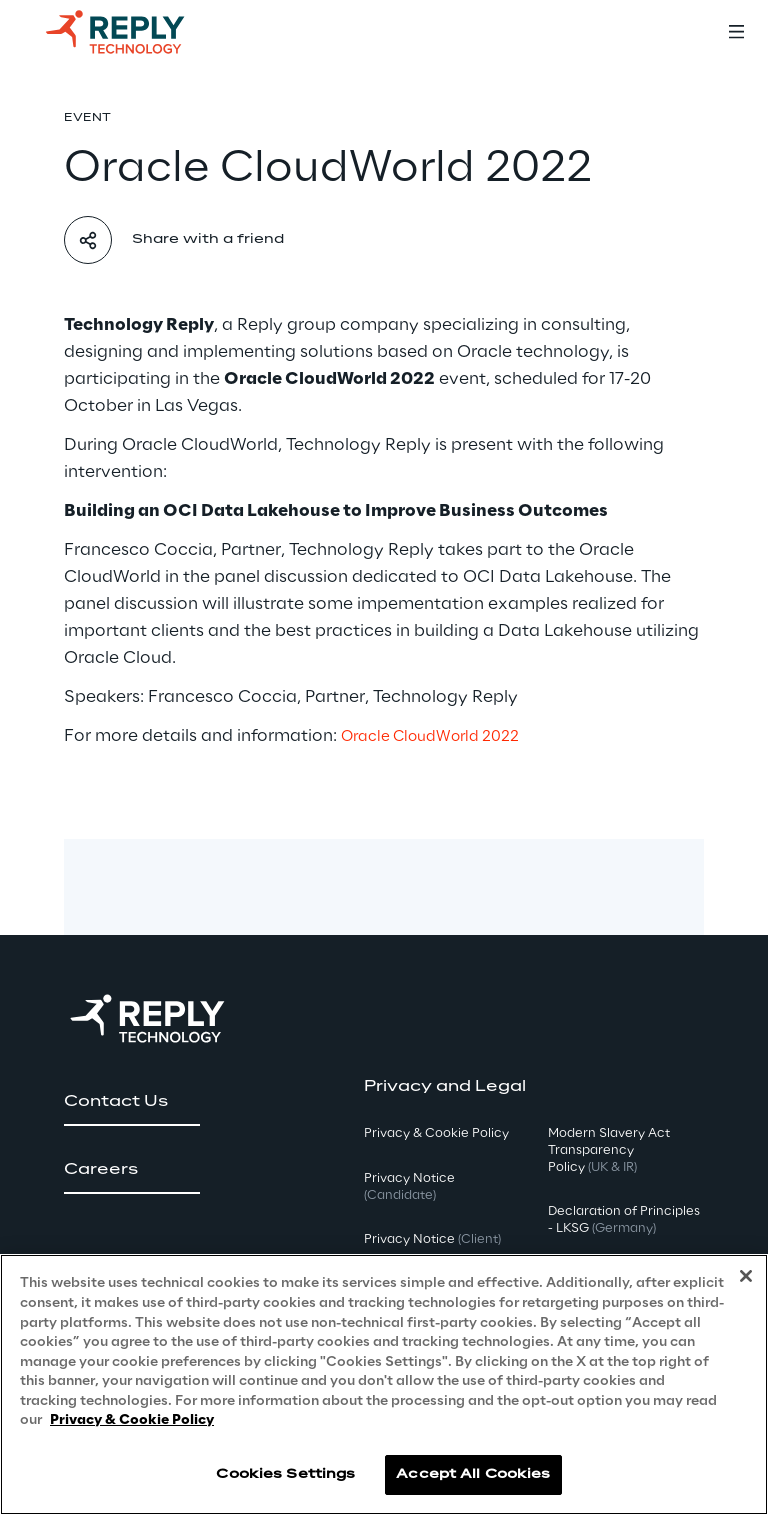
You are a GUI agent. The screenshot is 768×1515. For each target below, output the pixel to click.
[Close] (746, 1277)
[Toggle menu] (736, 32)
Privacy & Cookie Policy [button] (436, 1133)
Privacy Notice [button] (409, 1187)
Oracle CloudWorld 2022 (430, 737)
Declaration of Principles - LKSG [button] (624, 1220)
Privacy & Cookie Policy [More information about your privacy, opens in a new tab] (132, 1420)
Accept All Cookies (473, 1474)
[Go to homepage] (135, 32)
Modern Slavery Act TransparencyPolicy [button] (609, 1150)
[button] (132, 1102)
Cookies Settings (285, 1474)
